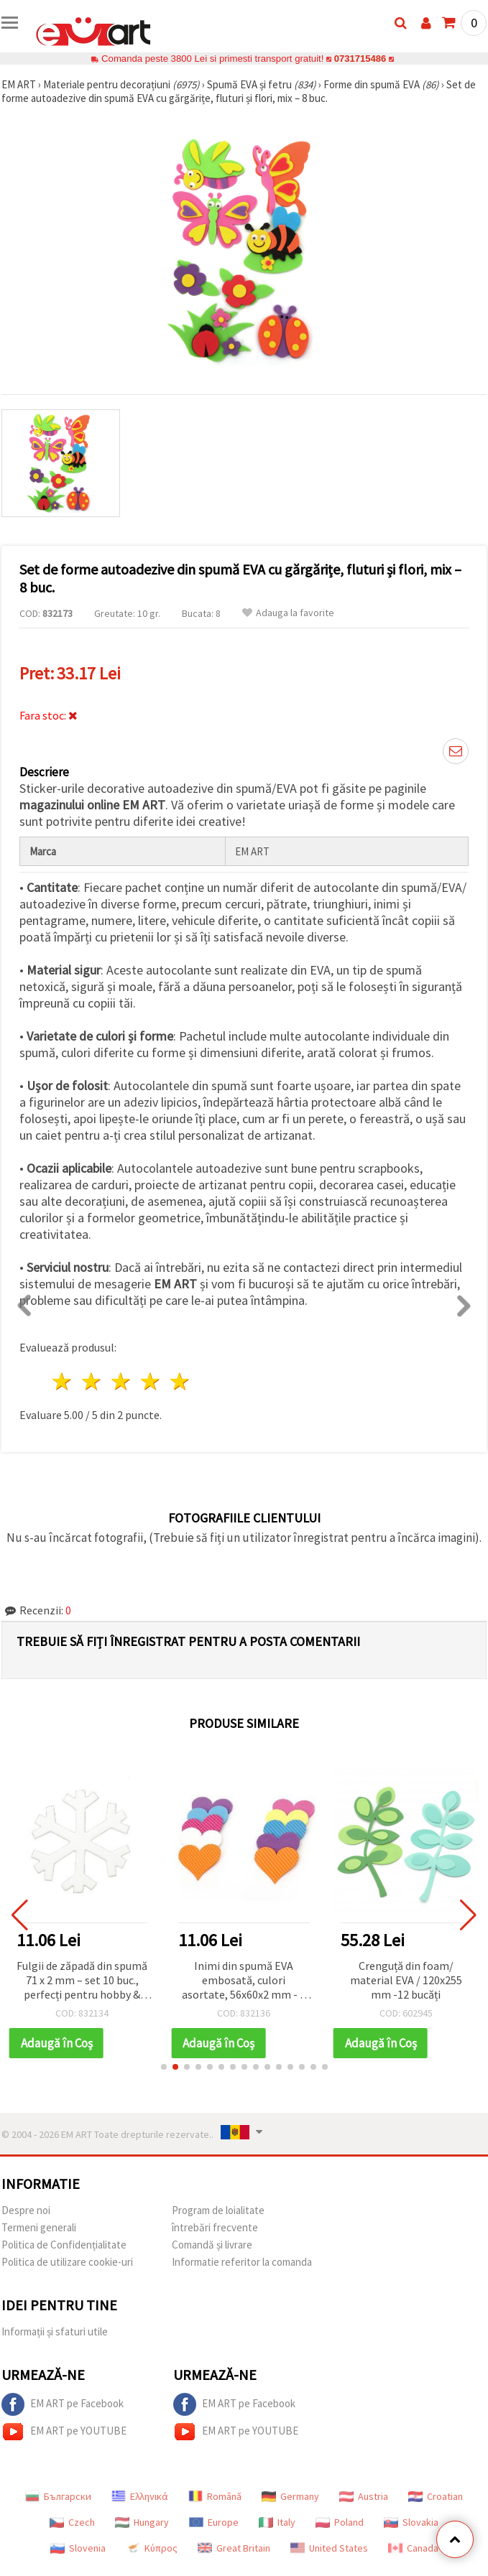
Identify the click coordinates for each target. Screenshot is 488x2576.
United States (329, 2548)
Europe (214, 2522)
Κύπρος (152, 2548)
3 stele (122, 1381)
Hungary (142, 2522)
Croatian (435, 2496)
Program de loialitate (218, 2210)
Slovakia (411, 2522)
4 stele (150, 1381)
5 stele (180, 1381)
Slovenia (78, 2548)
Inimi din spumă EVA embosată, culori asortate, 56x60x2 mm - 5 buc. (243, 1981)
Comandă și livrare (212, 2244)
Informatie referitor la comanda (242, 2262)
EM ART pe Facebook (62, 2404)
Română (214, 2496)
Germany (290, 2496)
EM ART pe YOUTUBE (63, 2431)
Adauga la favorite (288, 613)
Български (58, 2496)
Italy (277, 2522)
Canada (413, 2548)
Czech (72, 2522)
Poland (340, 2522)
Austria (363, 2496)
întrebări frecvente (215, 2227)
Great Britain (234, 2548)
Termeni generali (38, 2227)
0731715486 (359, 58)
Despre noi (25, 2210)
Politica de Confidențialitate (63, 2244)
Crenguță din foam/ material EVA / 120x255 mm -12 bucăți (406, 1979)
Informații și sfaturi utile (54, 2331)
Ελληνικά (139, 2496)
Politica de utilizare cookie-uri (67, 2262)
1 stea (63, 1381)
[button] (164, 2067)
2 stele (92, 1381)
